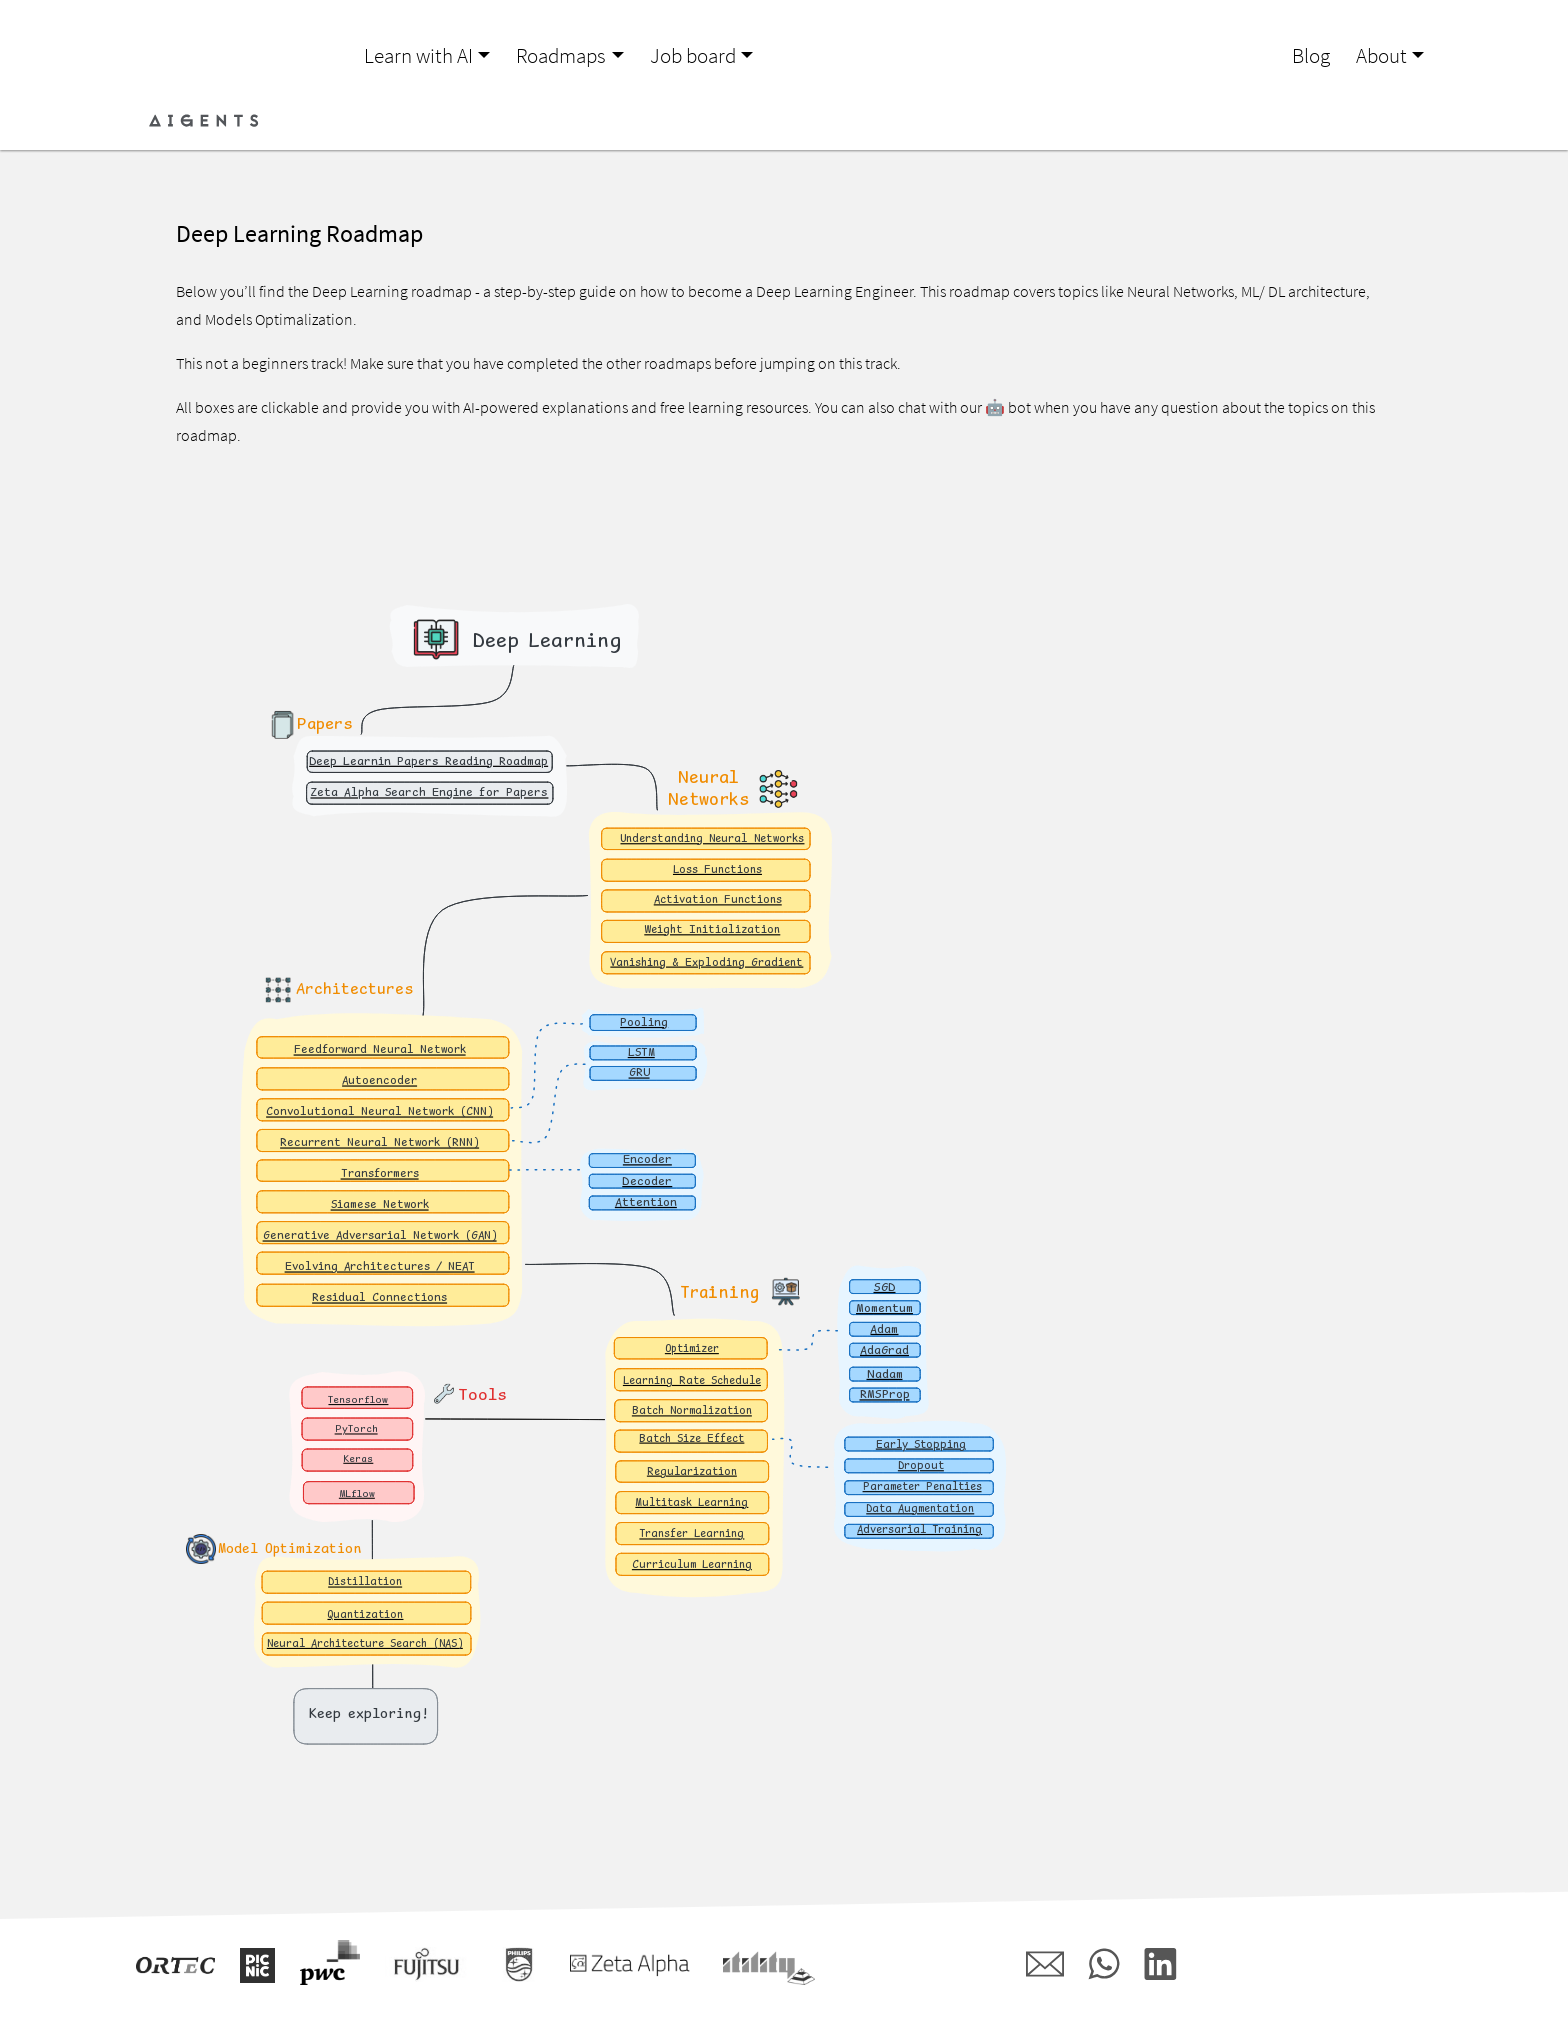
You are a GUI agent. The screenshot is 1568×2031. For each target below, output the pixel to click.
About (1381, 56)
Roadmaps (561, 56)
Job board (693, 56)
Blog (1311, 56)
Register (1394, 120)
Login (1323, 120)
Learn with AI (418, 56)
